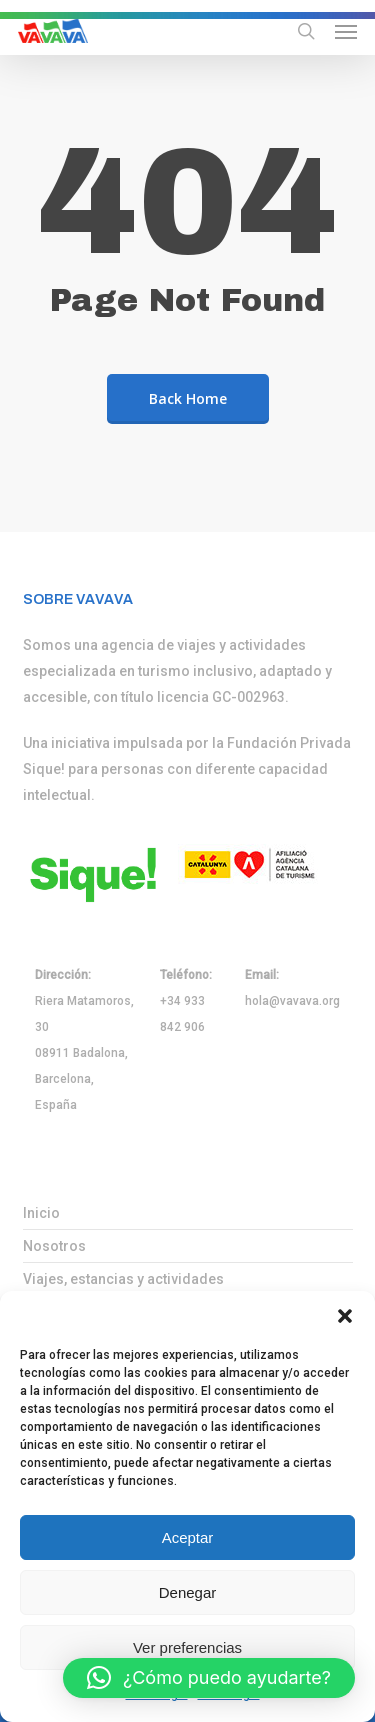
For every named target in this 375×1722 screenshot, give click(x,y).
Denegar (188, 1592)
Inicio (41, 1213)
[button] (345, 1316)
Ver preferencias (187, 1647)
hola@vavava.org (292, 1001)
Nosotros (54, 1246)
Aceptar (188, 1537)
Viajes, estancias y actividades (123, 1279)
